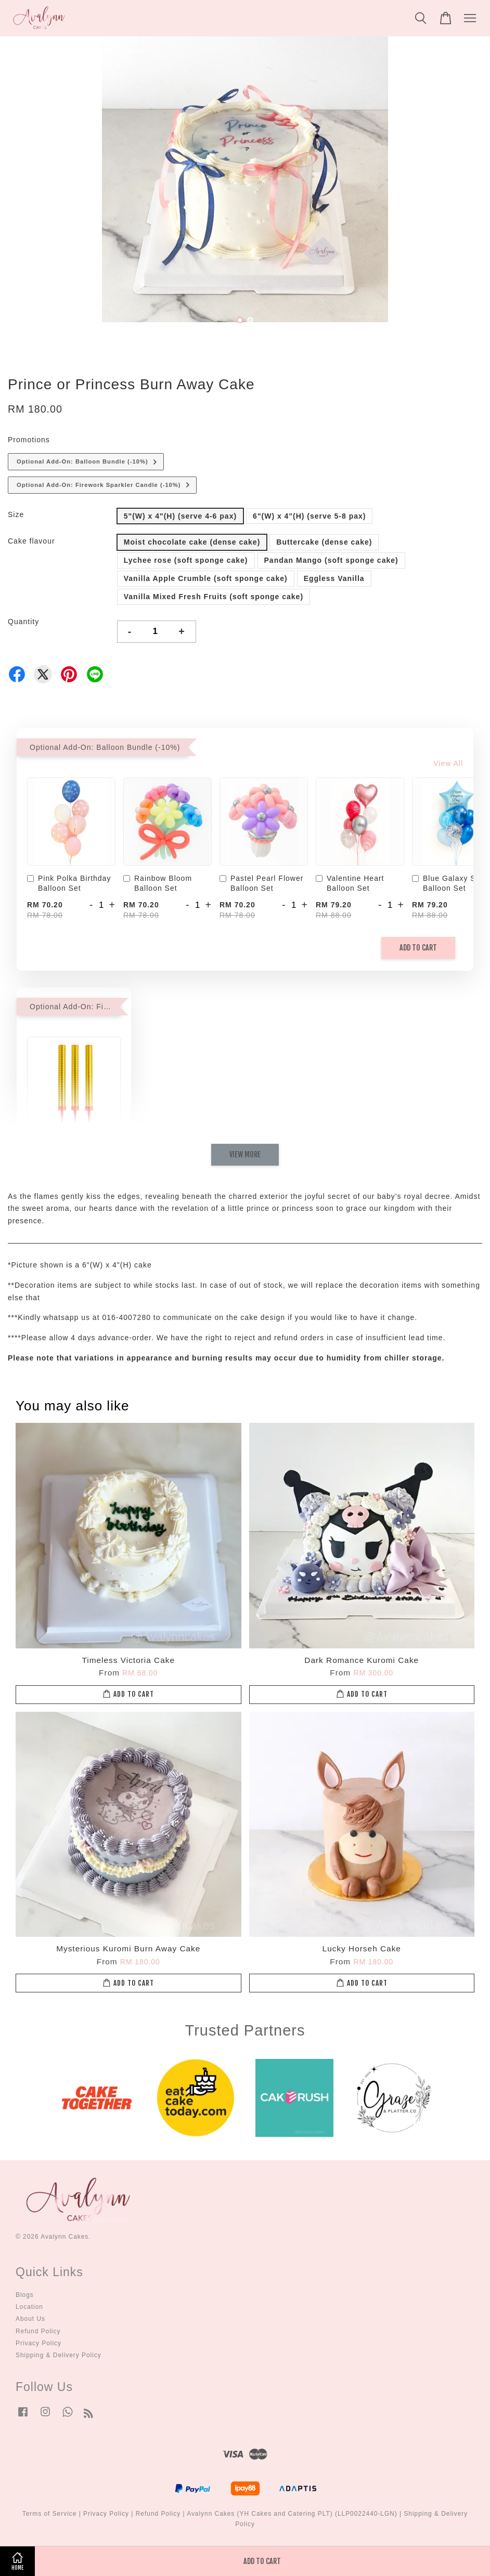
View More (245, 1154)
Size (16, 514)
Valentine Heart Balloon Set (350, 883)
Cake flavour (31, 541)
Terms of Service (49, 2513)
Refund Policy (38, 2331)
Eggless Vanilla (334, 578)
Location (29, 2306)
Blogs (25, 2294)
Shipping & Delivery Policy (58, 2355)
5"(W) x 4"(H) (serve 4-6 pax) (180, 516)
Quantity (23, 621)
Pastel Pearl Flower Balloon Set (261, 883)
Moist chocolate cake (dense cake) (192, 542)
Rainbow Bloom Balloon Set (157, 883)
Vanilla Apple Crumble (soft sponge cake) (206, 578)
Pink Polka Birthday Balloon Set (69, 883)
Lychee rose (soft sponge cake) (186, 560)
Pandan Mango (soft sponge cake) (331, 560)
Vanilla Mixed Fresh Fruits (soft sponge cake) (213, 596)
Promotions (29, 439)
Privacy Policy (38, 2343)
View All (448, 763)
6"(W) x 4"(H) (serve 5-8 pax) (309, 516)
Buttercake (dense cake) (324, 542)
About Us (30, 2318)
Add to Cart (418, 947)
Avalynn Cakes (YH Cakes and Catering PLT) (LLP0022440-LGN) (292, 2513)
